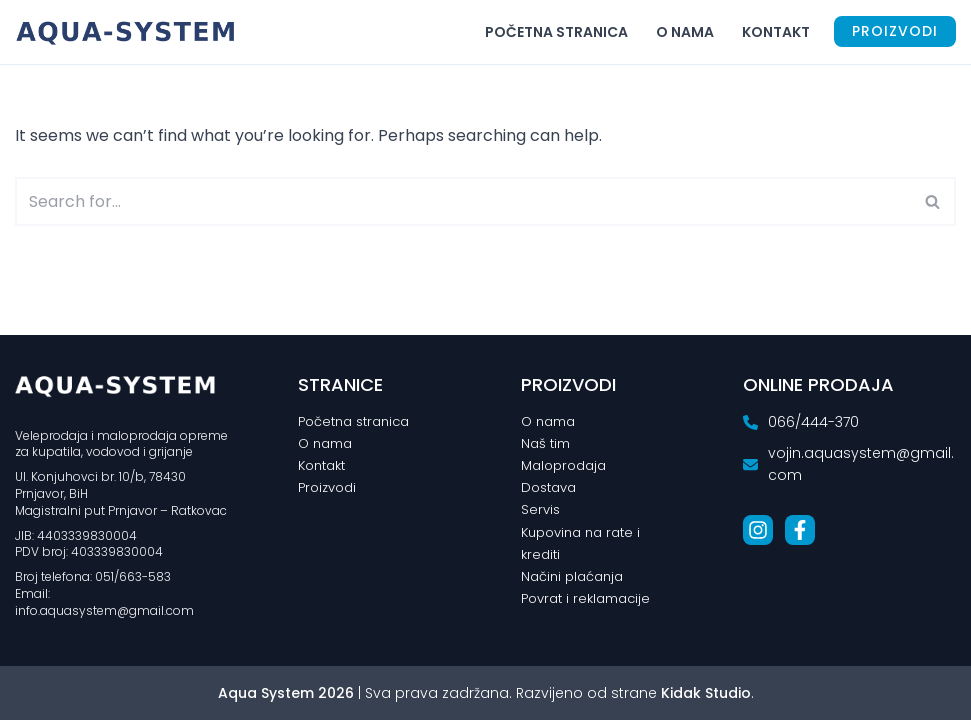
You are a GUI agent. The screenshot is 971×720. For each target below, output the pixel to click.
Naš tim (545, 443)
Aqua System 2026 (286, 693)
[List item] (758, 529)
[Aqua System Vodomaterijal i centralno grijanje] (130, 32)
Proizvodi (327, 487)
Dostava (548, 487)
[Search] (463, 201)
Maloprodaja (563, 465)
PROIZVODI (895, 31)
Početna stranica (556, 32)
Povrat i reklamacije (585, 598)
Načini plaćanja (572, 576)
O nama (685, 32)
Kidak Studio (706, 693)
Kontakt (776, 32)
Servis (540, 509)
